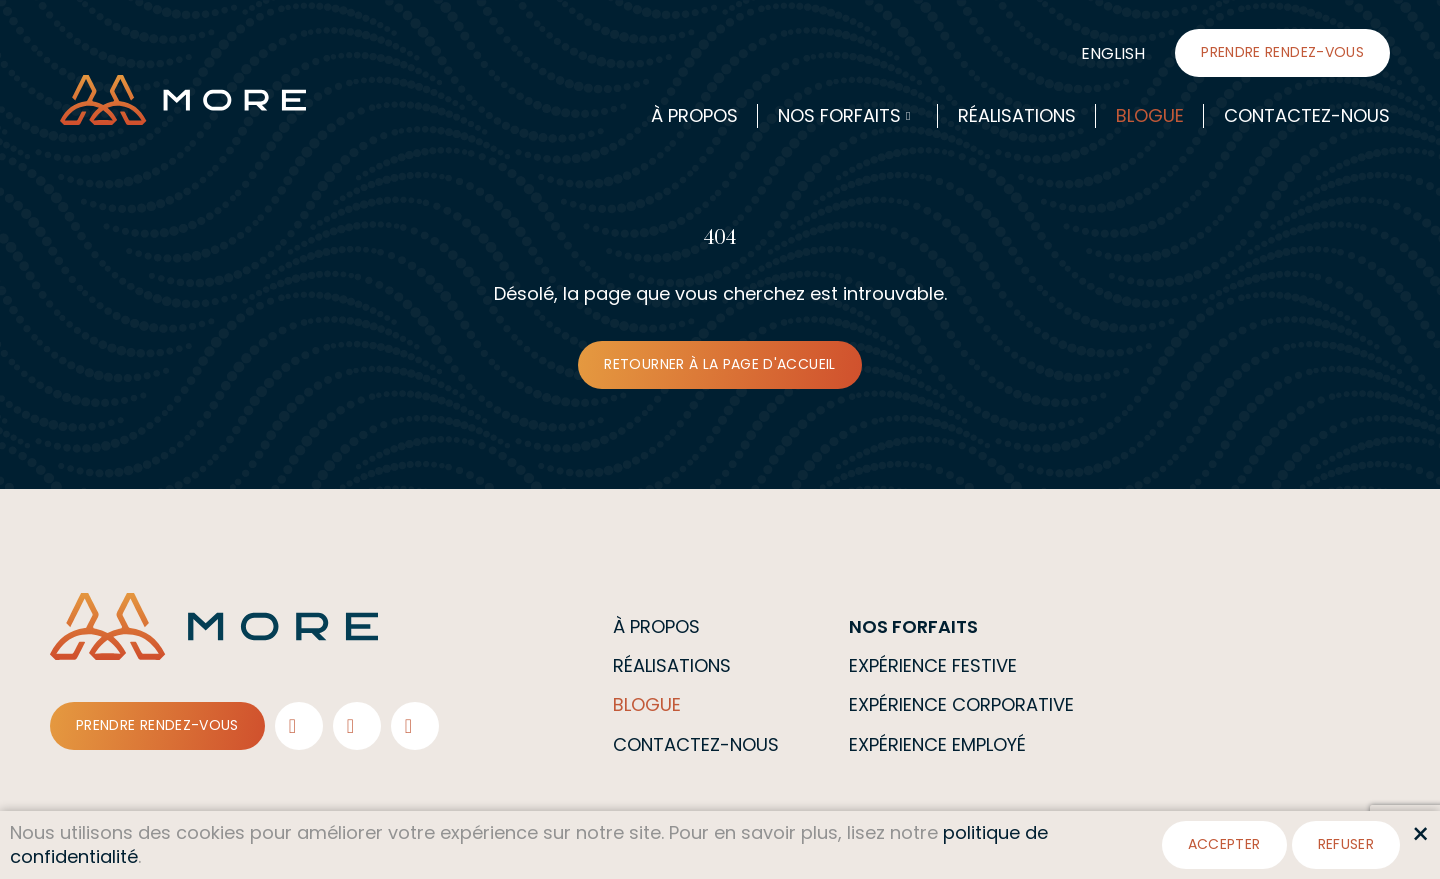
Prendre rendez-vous (1282, 52)
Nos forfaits (839, 115)
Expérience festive (933, 665)
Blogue (1150, 115)
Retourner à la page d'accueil (719, 364)
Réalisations (1017, 115)
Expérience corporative (961, 704)
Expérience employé (937, 744)
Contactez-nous (1307, 115)
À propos (694, 115)
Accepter (1224, 844)
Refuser (1346, 844)
